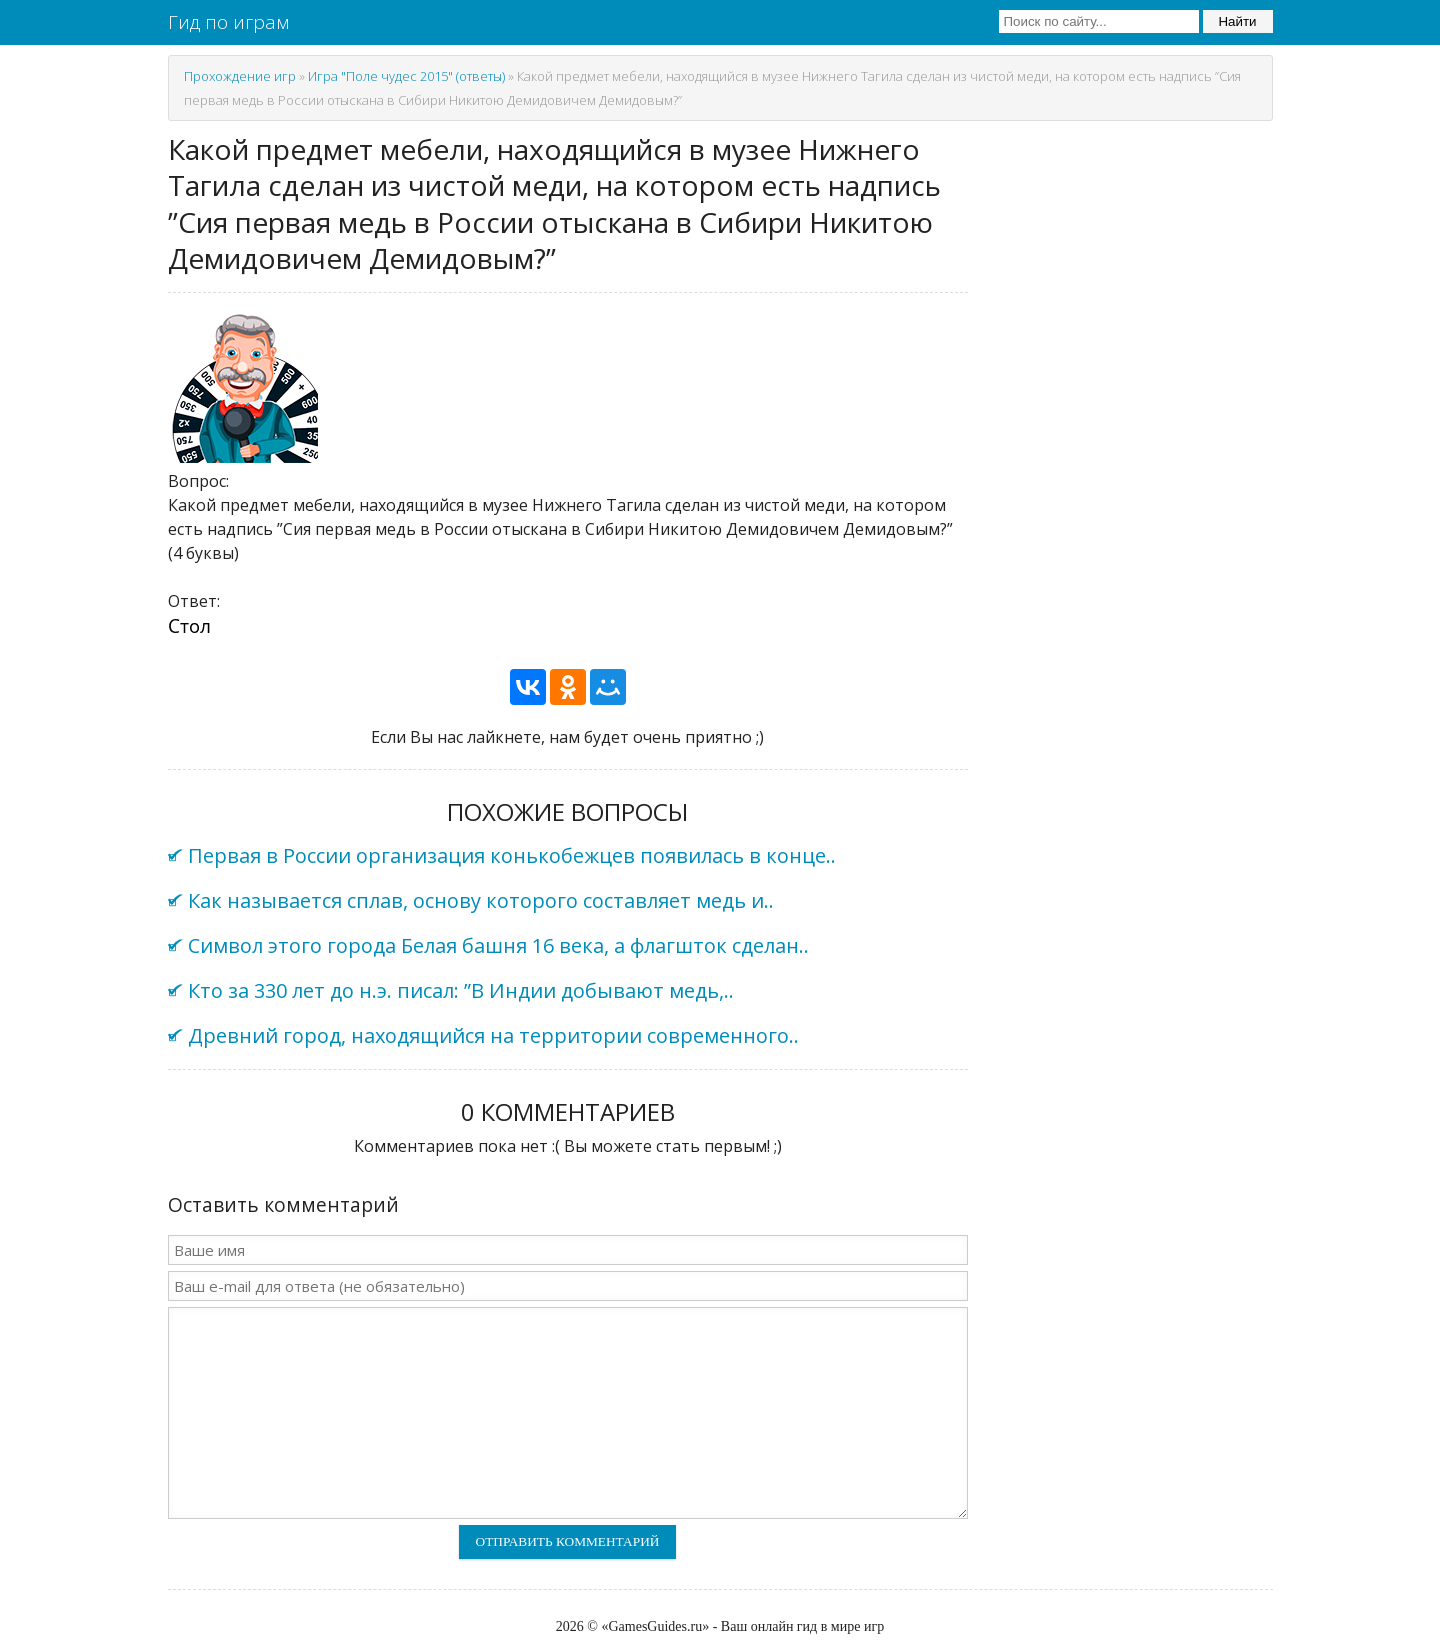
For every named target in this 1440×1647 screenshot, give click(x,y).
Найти (1237, 21)
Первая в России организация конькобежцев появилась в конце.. (512, 855)
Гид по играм (228, 22)
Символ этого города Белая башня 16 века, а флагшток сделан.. (498, 945)
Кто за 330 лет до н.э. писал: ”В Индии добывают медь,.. (461, 990)
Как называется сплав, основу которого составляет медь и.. (481, 900)
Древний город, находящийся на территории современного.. (493, 1035)
